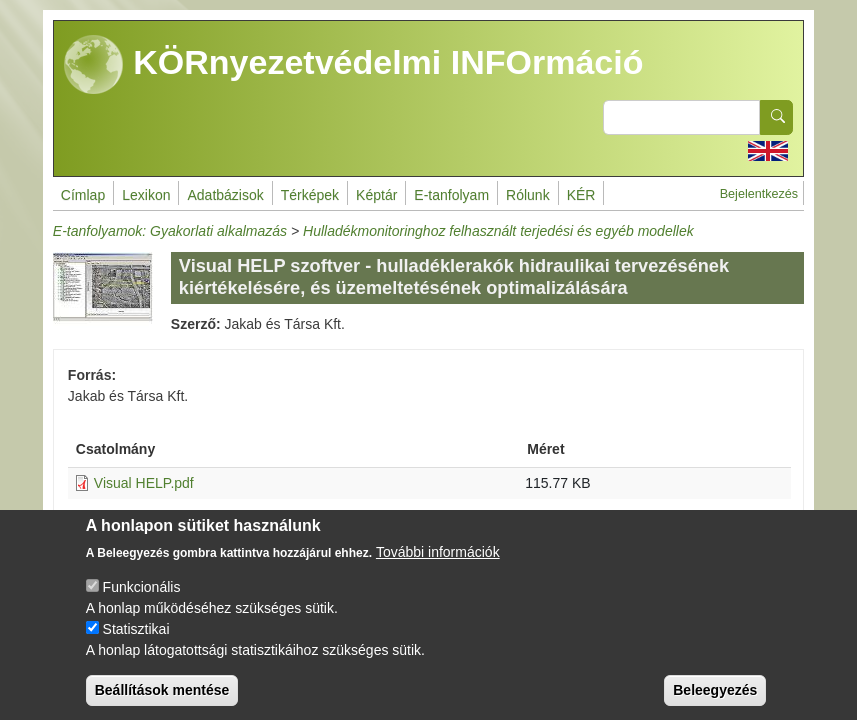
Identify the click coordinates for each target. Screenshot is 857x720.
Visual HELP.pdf (144, 483)
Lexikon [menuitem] (146, 195)
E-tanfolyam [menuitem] (451, 195)
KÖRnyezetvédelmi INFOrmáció (354, 65)
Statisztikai (136, 645)
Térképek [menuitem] (310, 195)
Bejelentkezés (759, 194)
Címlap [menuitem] (83, 195)
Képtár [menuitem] (376, 195)
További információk (438, 568)
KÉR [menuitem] (581, 195)
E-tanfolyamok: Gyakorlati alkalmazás (170, 231)
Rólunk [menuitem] (528, 195)
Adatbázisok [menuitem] (225, 195)
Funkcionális (142, 603)
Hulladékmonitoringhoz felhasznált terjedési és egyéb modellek (498, 231)
